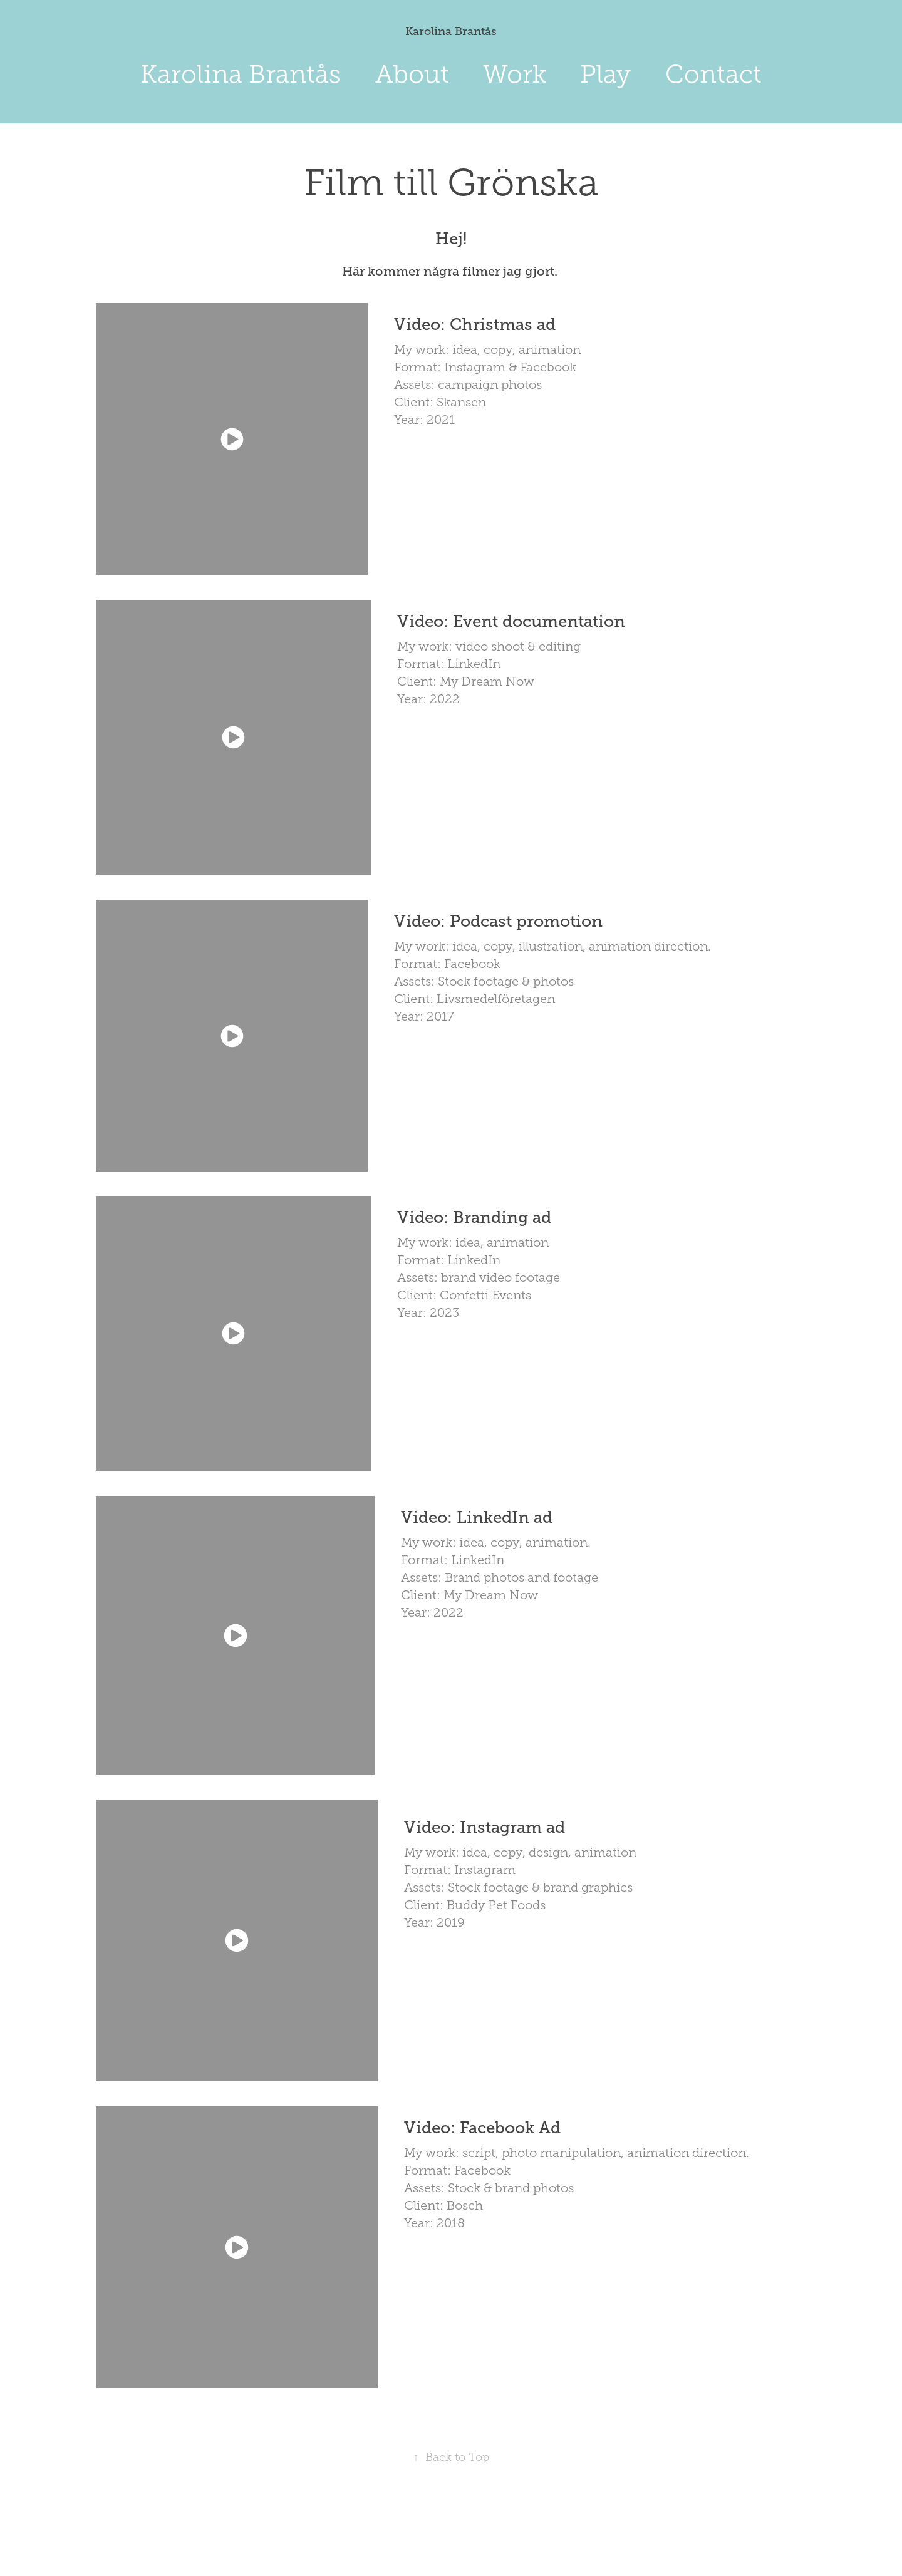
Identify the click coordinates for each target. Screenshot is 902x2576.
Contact (713, 74)
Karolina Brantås (451, 31)
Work (514, 74)
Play (605, 74)
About (412, 74)
